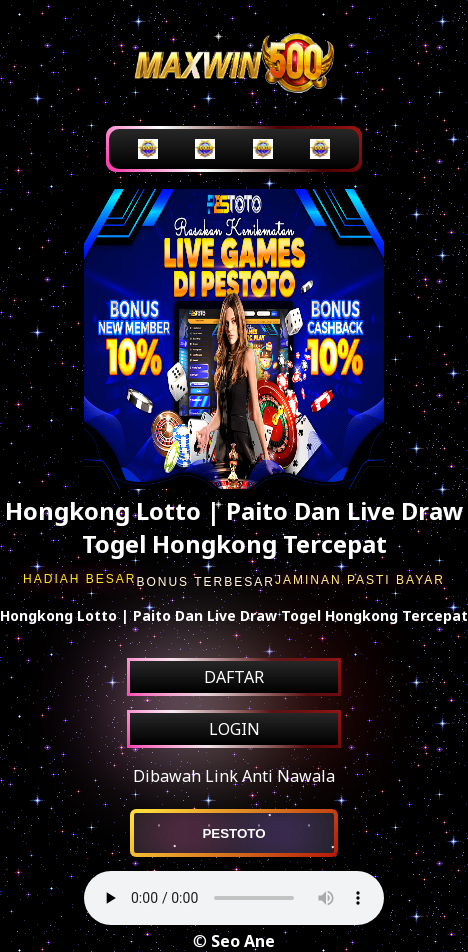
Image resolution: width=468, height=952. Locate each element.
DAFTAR (234, 677)
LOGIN (234, 729)
